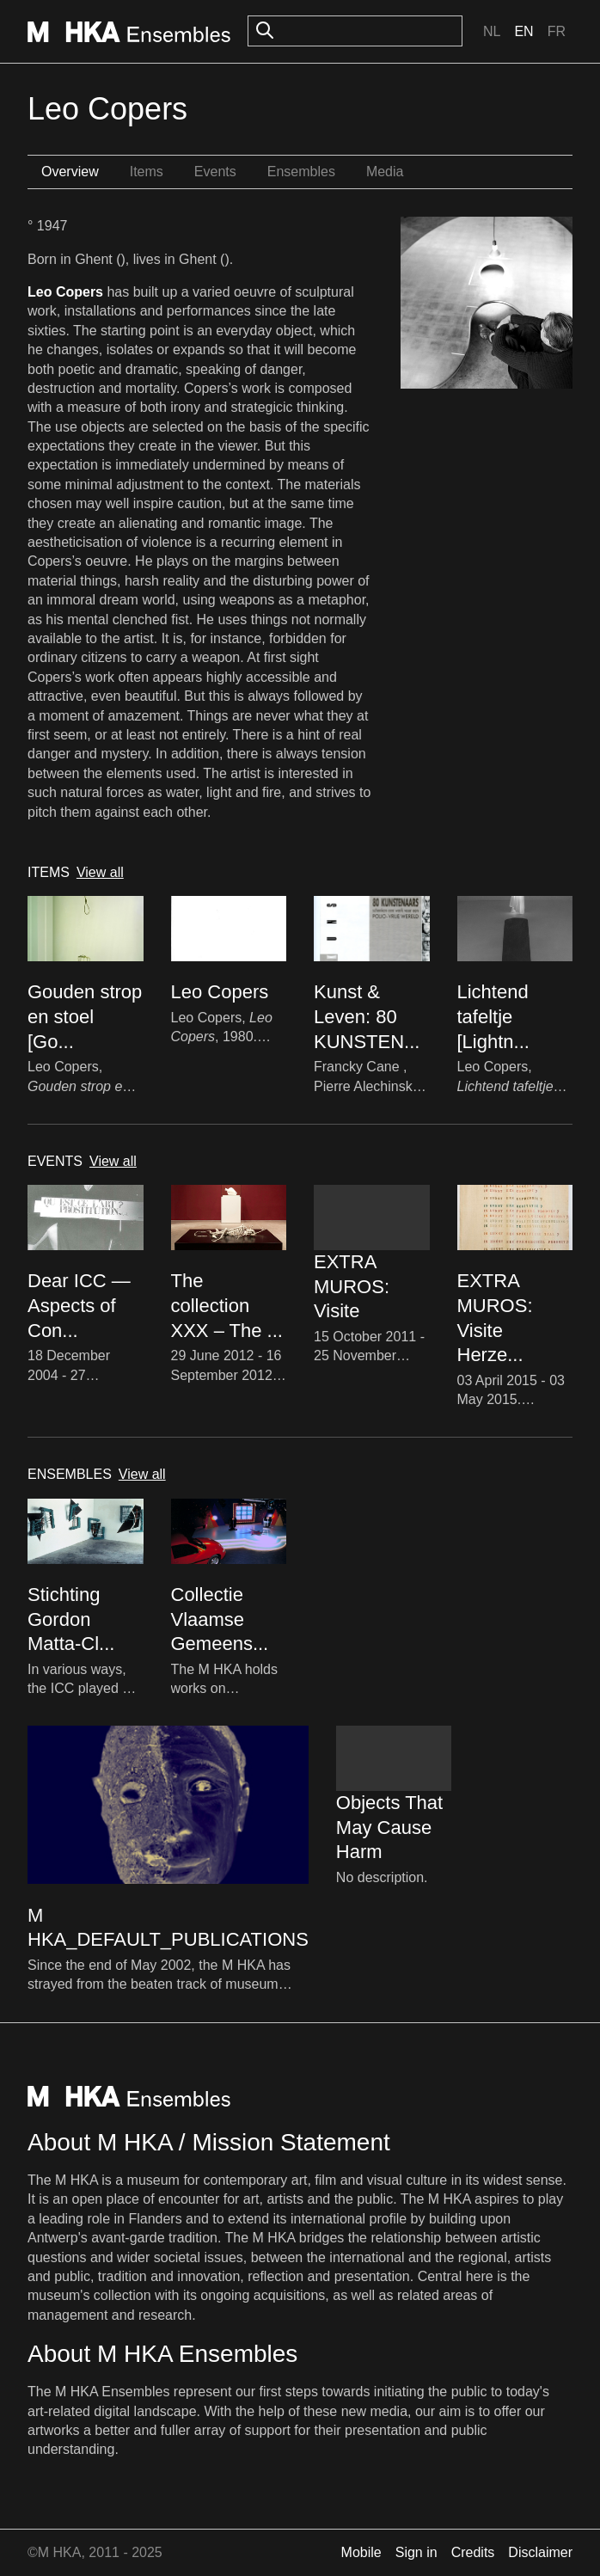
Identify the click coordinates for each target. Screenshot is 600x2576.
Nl (491, 31)
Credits (473, 2552)
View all (100, 872)
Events (215, 171)
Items (146, 171)
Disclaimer (540, 2552)
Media (385, 171)
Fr (557, 31)
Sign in (416, 2552)
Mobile (361, 2552)
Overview (70, 171)
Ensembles (301, 171)
